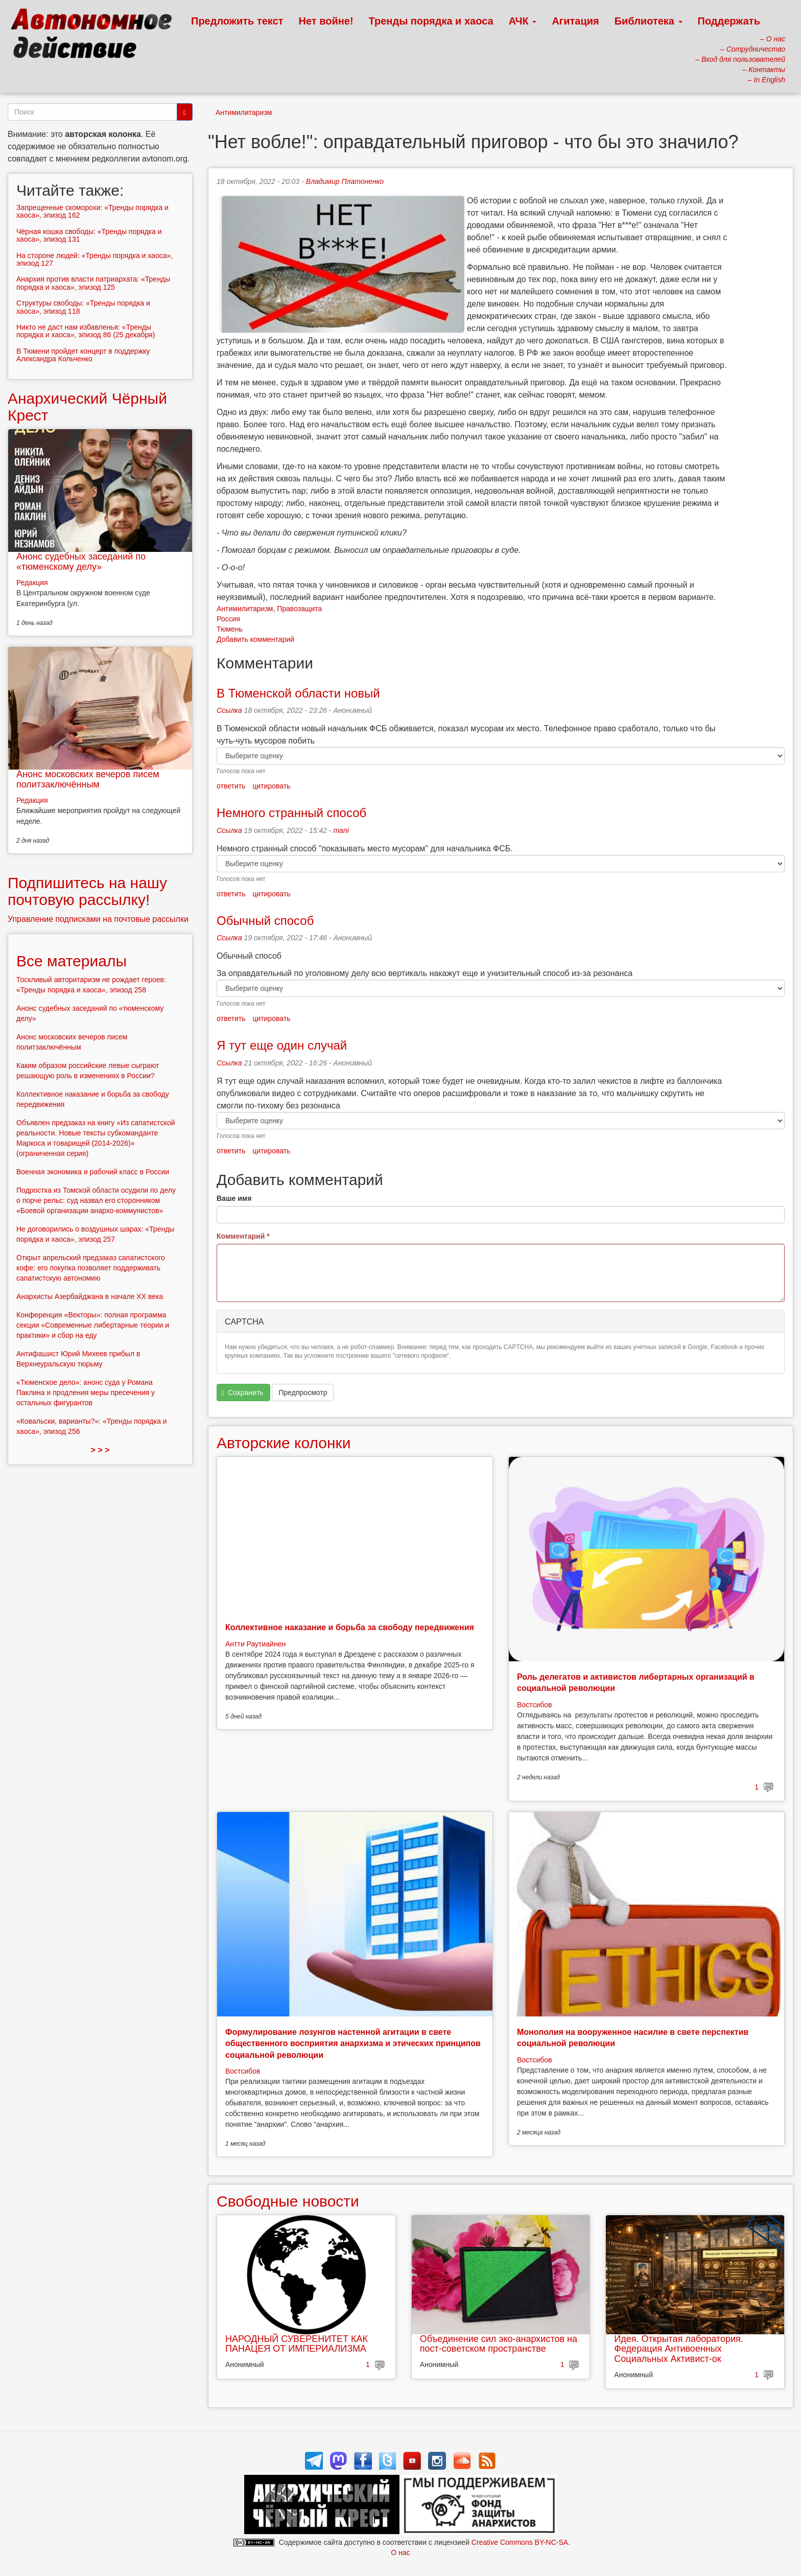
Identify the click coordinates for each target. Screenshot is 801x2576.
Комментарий (243, 1236)
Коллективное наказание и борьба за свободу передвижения (349, 1627)
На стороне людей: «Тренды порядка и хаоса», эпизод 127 (94, 259)
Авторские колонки (283, 1442)
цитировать (271, 786)
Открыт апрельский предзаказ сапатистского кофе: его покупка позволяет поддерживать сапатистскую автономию (90, 1268)
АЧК (523, 21)
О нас (400, 2552)
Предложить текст (237, 21)
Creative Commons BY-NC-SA (520, 2542)
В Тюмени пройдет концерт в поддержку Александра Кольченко (83, 355)
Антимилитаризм (244, 112)
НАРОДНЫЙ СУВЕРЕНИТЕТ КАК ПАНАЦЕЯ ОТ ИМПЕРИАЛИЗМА (296, 2344)
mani (340, 830)
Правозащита (299, 609)
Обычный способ (265, 920)
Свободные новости (288, 2201)
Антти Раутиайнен (255, 1644)
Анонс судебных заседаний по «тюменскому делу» (81, 561)
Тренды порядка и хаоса (431, 21)
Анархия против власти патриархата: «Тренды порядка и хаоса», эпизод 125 (93, 283)
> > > (100, 1450)
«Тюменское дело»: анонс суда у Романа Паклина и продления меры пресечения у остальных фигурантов (85, 1392)
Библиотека (648, 21)
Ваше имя (234, 1198)
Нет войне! (326, 21)
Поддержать (729, 21)
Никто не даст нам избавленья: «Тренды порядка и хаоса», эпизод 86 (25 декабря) (85, 331)
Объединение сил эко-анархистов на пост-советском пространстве (498, 2344)
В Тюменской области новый (298, 693)
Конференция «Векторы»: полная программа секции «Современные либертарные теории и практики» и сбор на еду (92, 1325)
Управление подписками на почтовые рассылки (98, 919)
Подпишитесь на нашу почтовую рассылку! (87, 891)
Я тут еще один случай (282, 1045)
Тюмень (230, 629)
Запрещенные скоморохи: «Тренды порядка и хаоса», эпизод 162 (92, 211)
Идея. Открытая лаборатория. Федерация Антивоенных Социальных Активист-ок (678, 2349)
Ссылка (229, 710)
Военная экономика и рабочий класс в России (92, 1172)
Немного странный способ (291, 813)
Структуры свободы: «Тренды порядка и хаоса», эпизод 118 (83, 307)
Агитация (575, 21)
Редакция (32, 582)
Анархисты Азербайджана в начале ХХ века (89, 1296)
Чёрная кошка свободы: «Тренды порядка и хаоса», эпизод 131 (89, 235)
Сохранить (243, 1392)
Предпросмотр (302, 1392)
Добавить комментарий (255, 639)
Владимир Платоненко (345, 181)
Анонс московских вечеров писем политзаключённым (87, 779)
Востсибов (534, 1705)
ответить (231, 786)
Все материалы (71, 961)
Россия (228, 619)
